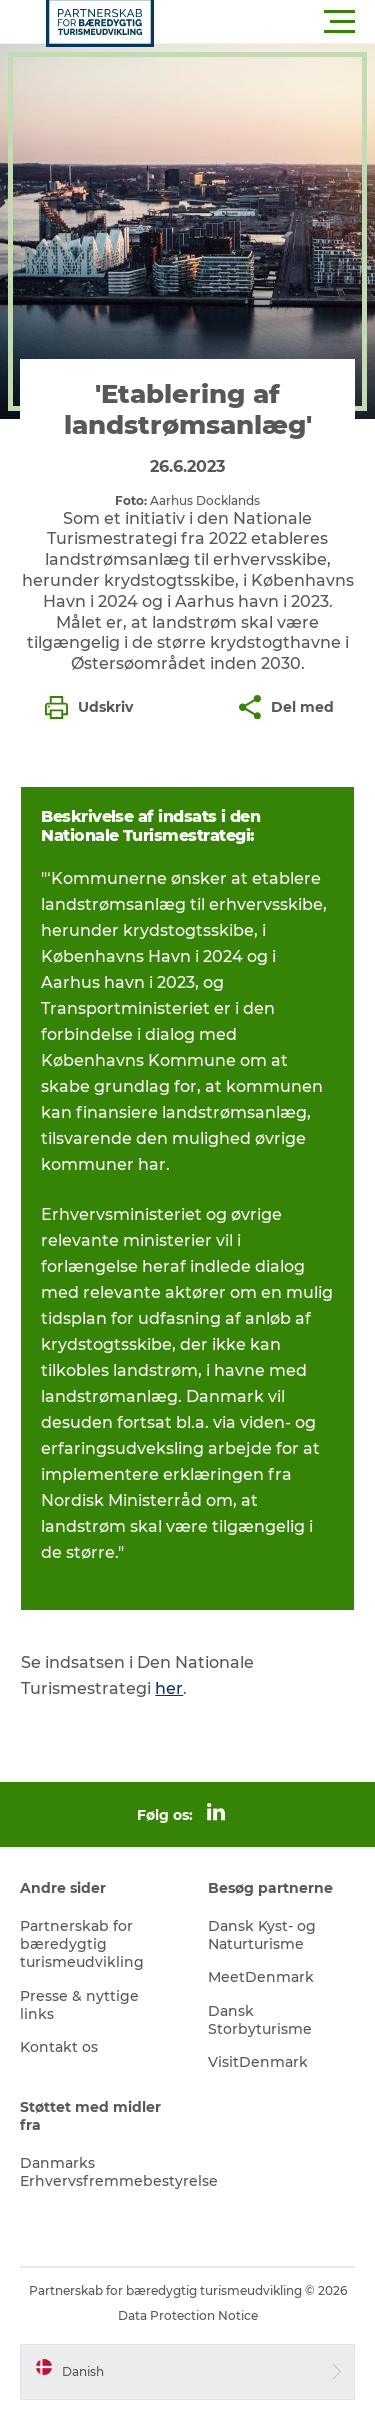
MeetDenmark (261, 1977)
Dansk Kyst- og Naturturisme (262, 1935)
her (169, 1688)
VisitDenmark (258, 2062)
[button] (277, 22)
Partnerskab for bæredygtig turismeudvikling (82, 1944)
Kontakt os (59, 2047)
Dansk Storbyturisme (260, 2020)
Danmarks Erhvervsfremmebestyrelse (119, 2172)
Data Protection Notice (188, 2315)
